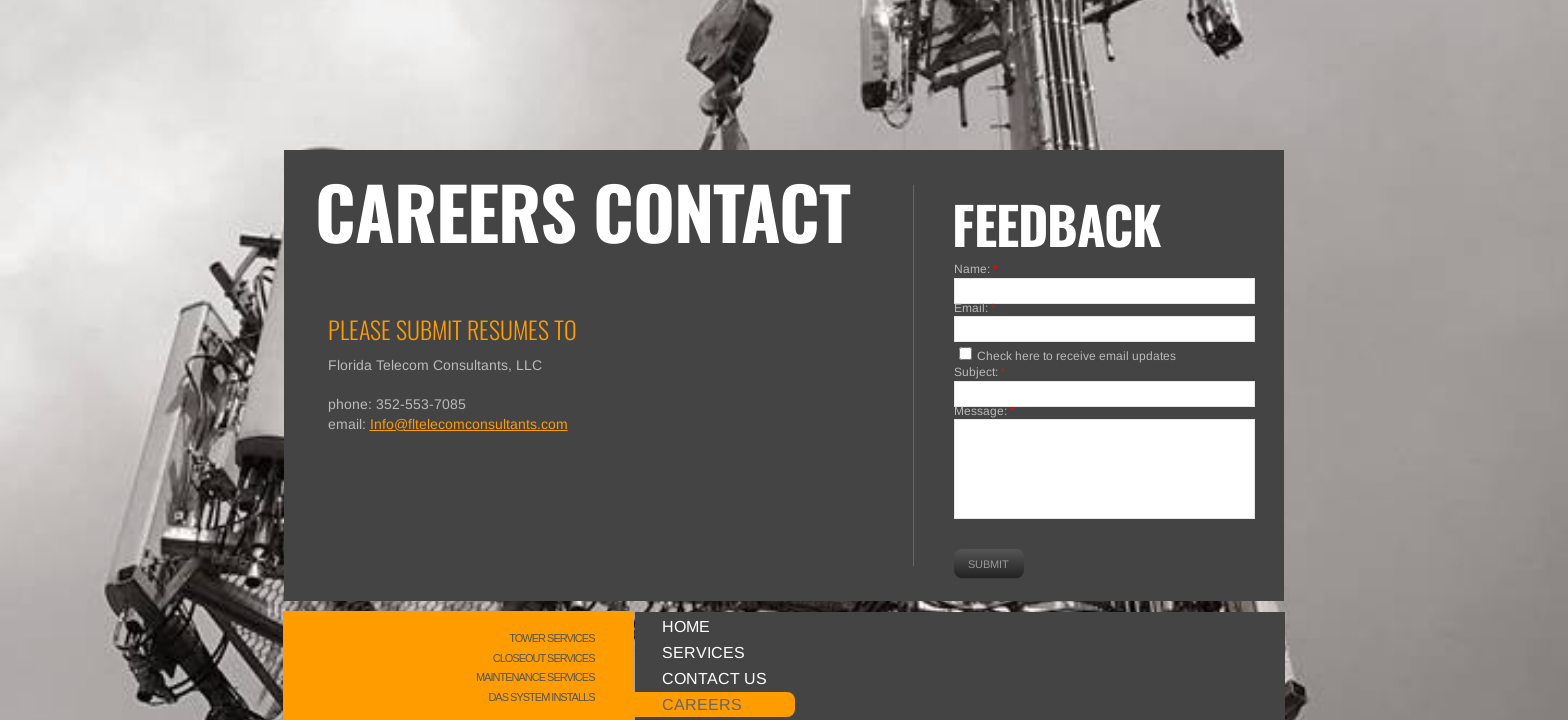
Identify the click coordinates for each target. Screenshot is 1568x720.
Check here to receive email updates (1067, 355)
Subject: (980, 373)
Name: (976, 270)
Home (686, 626)
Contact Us (714, 678)
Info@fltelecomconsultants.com (469, 424)
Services (703, 652)
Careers (702, 704)
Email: (975, 309)
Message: (984, 412)
